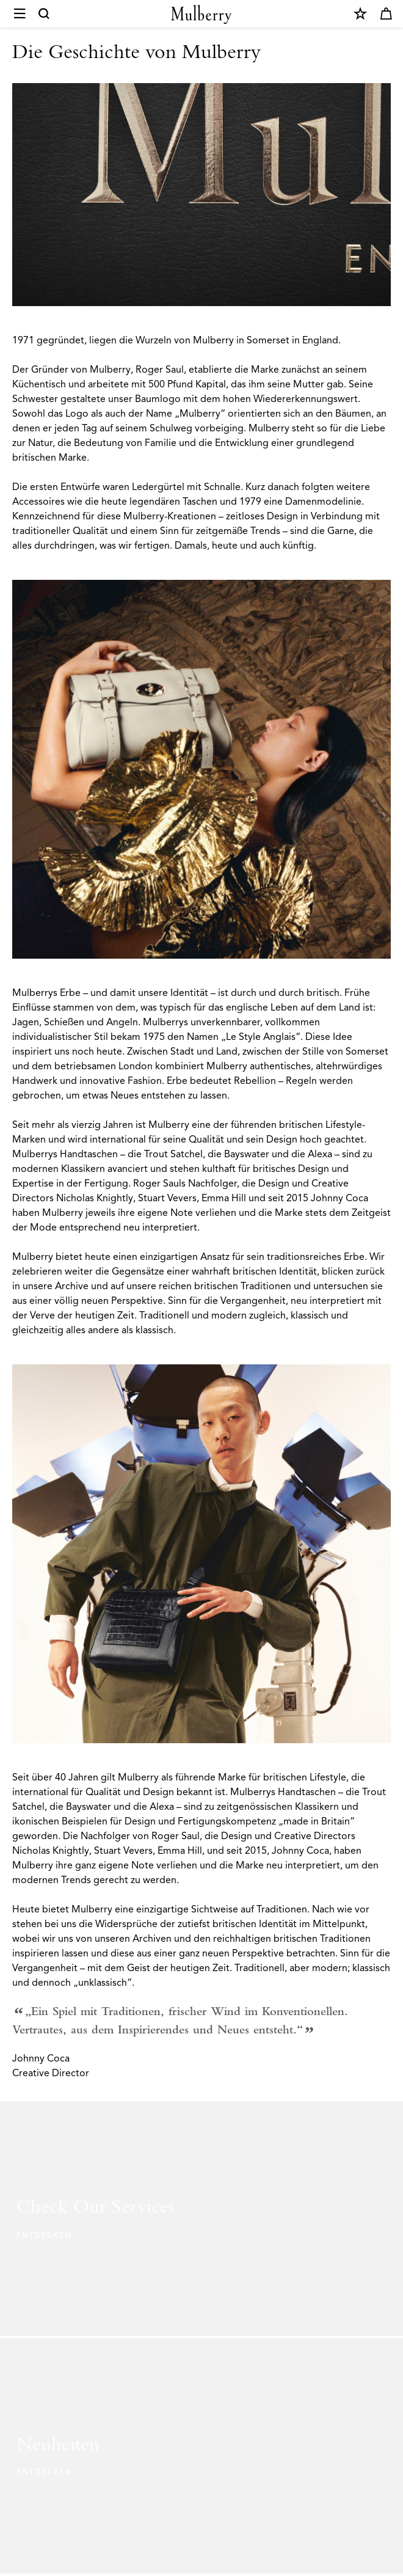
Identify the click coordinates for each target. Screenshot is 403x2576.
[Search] (44, 14)
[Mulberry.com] (201, 14)
